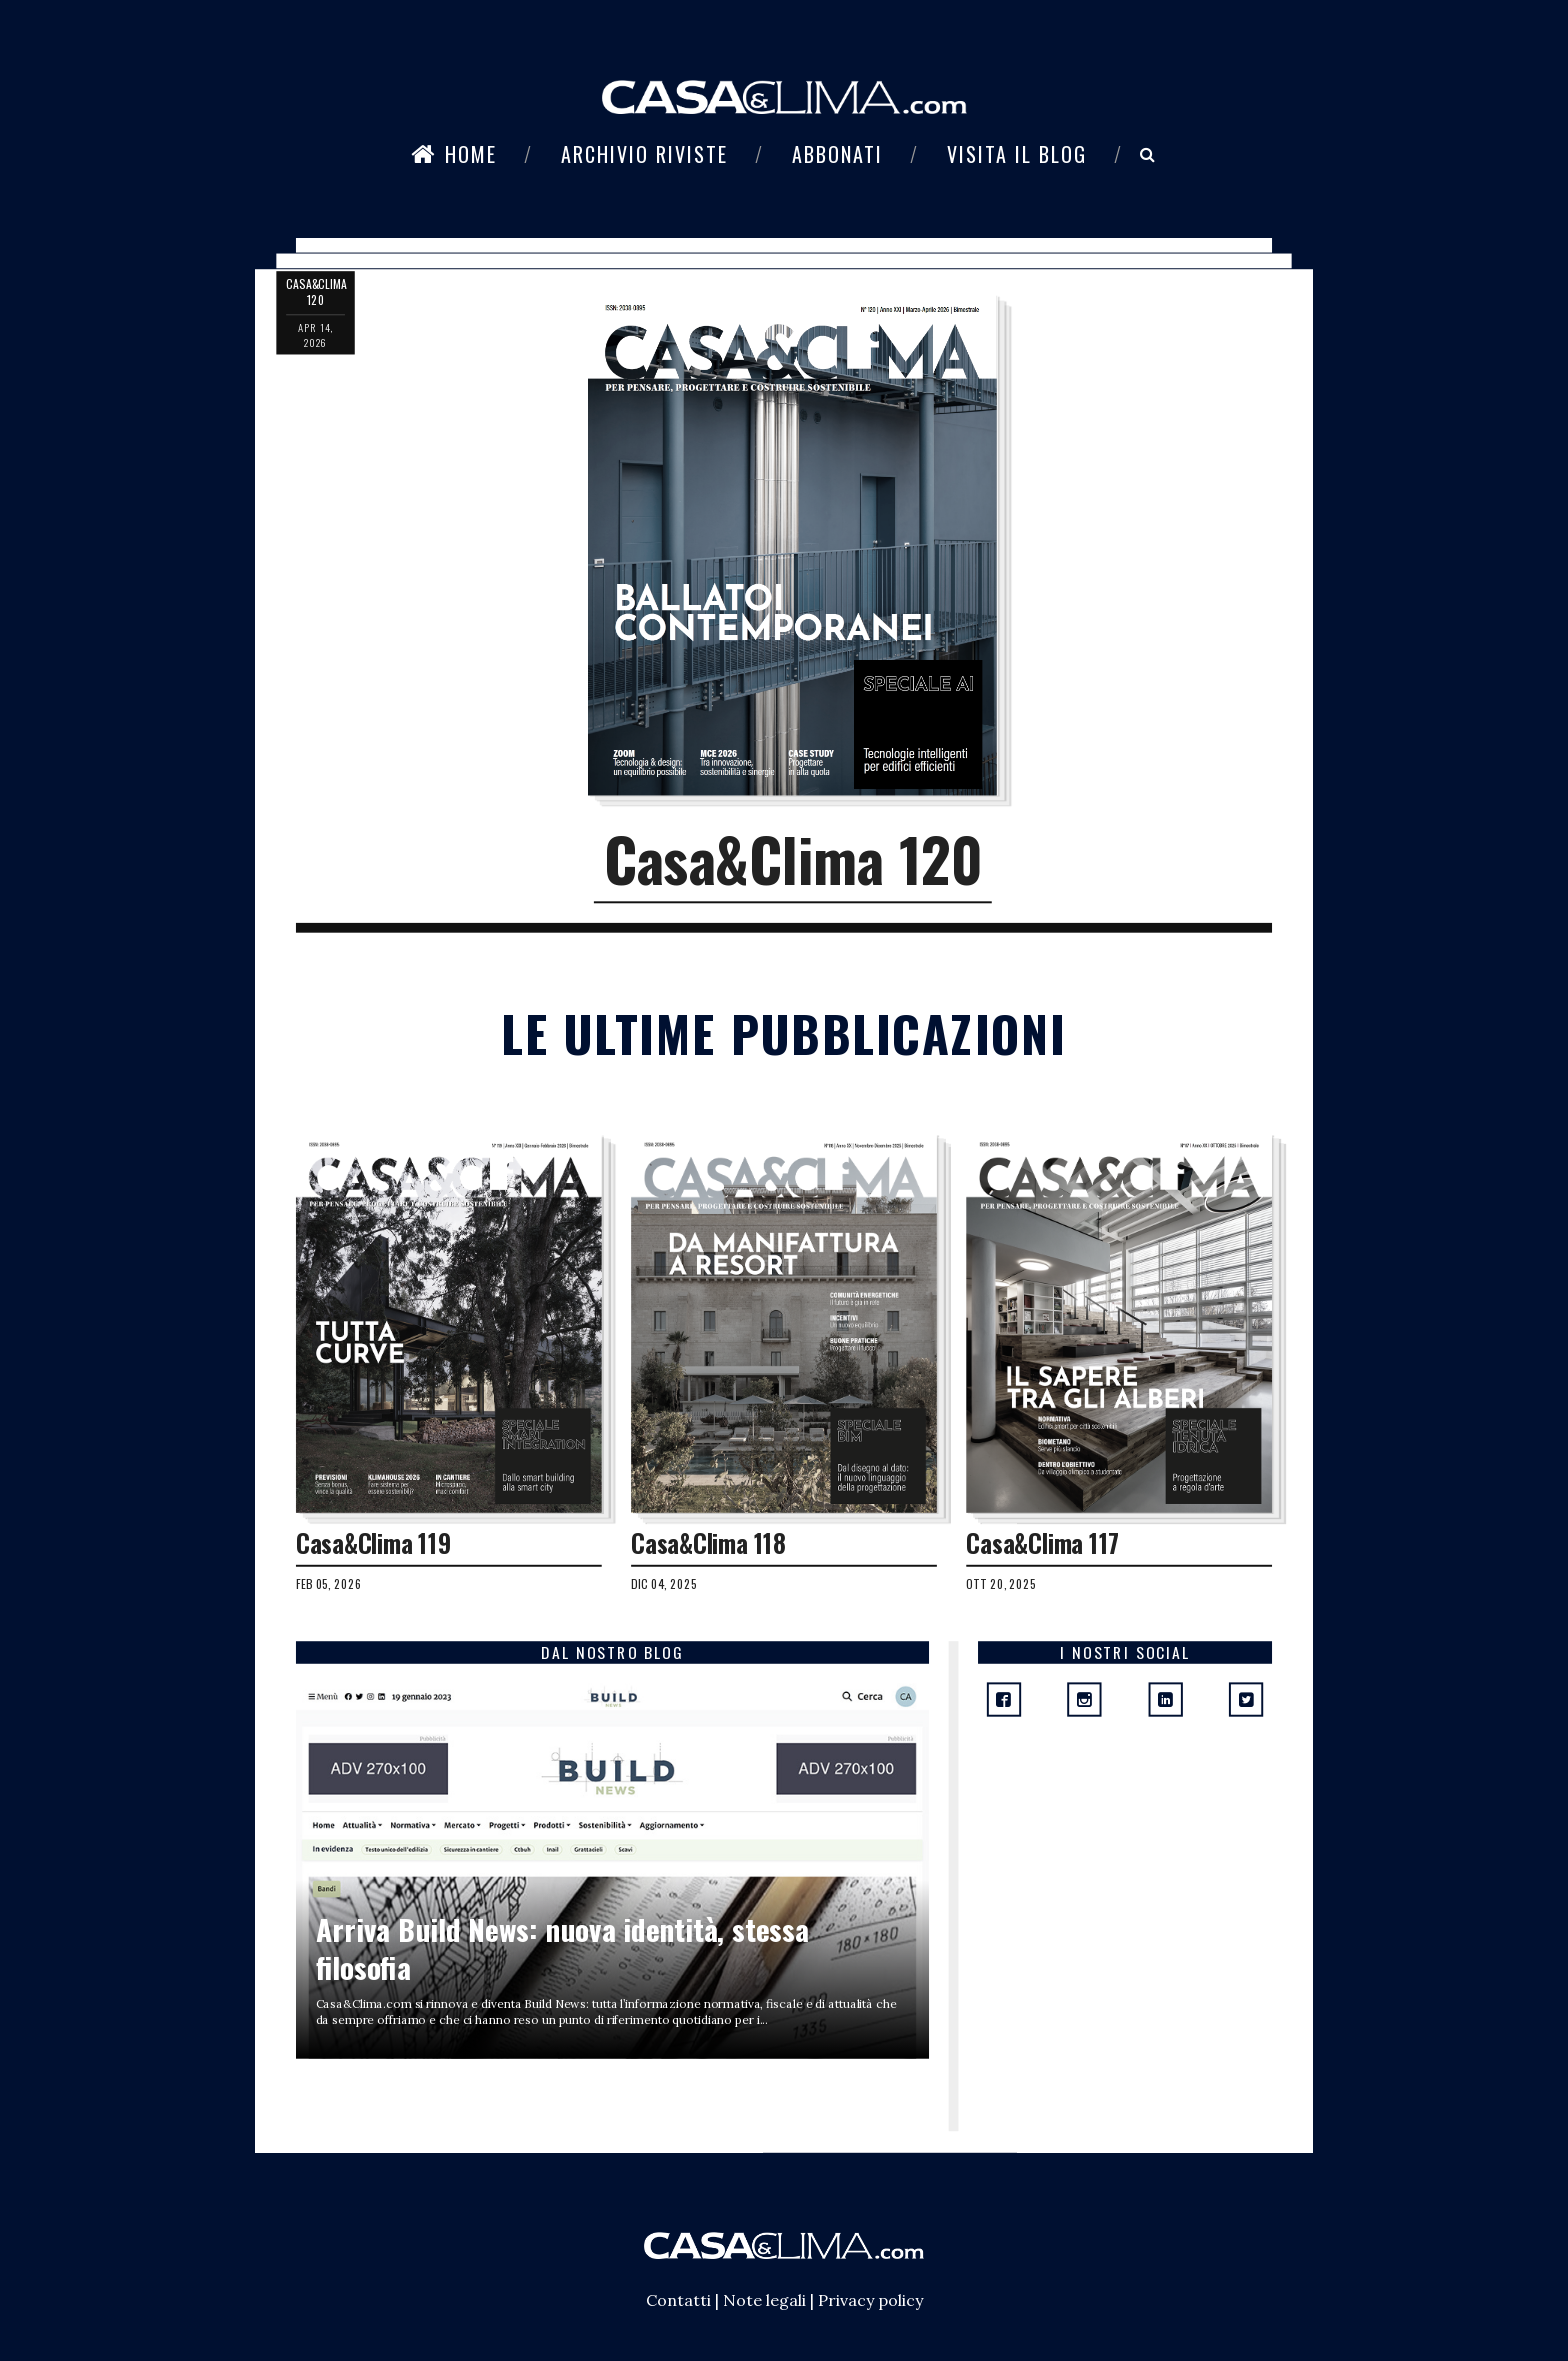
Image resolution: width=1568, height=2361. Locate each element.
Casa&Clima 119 (373, 1543)
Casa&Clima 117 (1043, 1543)
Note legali (764, 2300)
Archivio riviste (644, 154)
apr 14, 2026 (315, 334)
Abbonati (837, 154)
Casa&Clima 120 (793, 858)
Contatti (678, 2300)
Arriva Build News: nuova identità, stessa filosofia (562, 1948)
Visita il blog (1017, 154)
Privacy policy (870, 2300)
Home (454, 154)
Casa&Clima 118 (708, 1543)
